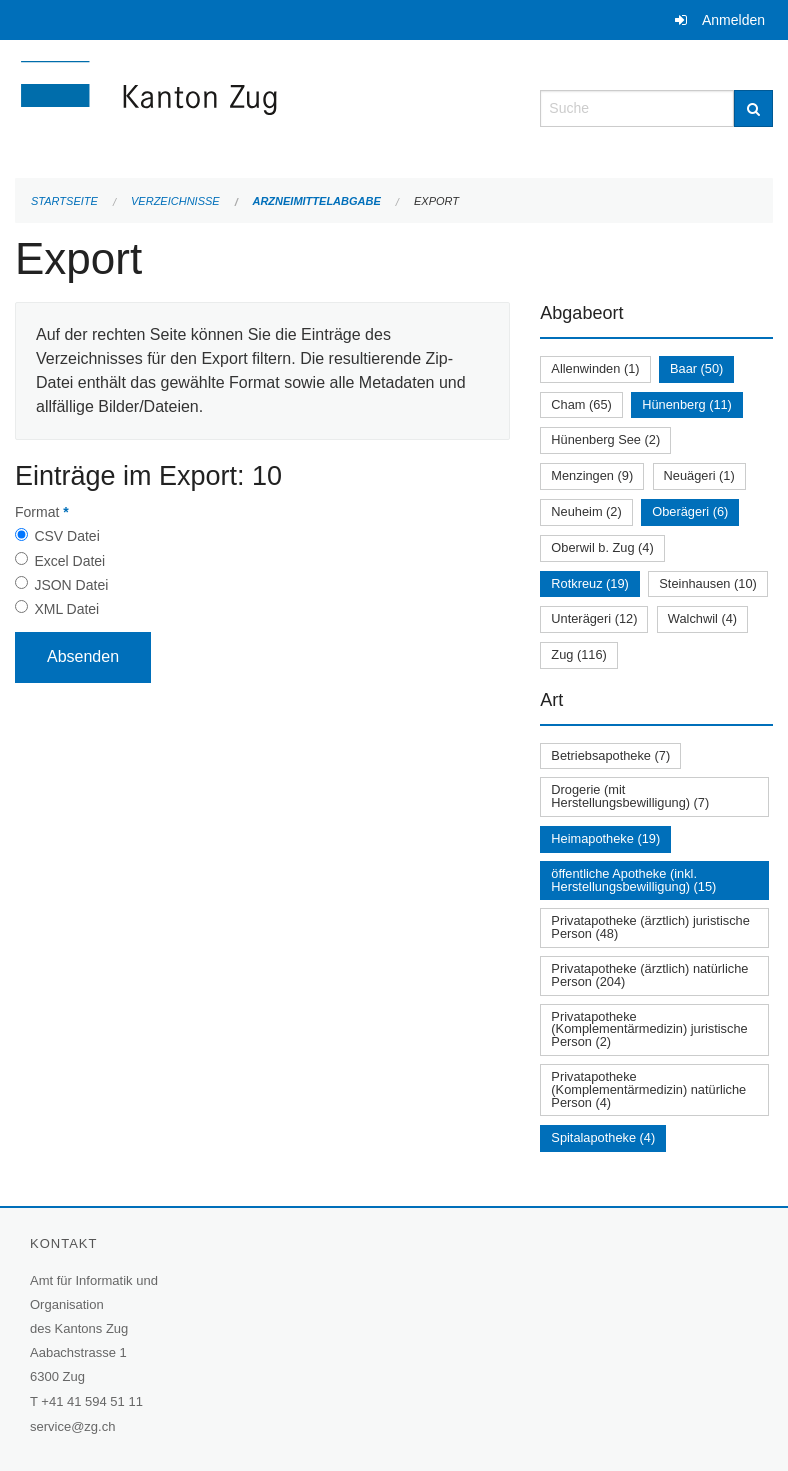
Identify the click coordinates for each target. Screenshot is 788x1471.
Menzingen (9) (592, 475)
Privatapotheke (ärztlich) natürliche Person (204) (649, 975)
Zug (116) (578, 654)
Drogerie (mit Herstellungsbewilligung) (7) (630, 796)
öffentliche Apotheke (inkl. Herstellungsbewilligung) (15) (633, 880)
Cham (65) (581, 404)
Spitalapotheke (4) (603, 1137)
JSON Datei (71, 585)
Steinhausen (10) (707, 583)
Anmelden (733, 20)
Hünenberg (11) (687, 404)
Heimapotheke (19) (605, 838)
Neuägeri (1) (699, 475)
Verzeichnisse (175, 201)
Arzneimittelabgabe (316, 201)
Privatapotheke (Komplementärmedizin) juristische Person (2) (649, 1029)
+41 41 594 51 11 (92, 1401)
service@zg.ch (72, 1426)
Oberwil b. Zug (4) (602, 547)
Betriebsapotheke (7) (610, 755)
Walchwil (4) (702, 618)
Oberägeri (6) (690, 511)
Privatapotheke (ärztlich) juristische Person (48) (650, 927)
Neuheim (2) (586, 511)
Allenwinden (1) (595, 368)
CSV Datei (66, 536)
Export (436, 201)
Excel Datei (69, 561)
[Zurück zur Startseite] (262, 106)
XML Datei (66, 609)
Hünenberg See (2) (605, 439)
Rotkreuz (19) (590, 583)
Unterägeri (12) (594, 618)
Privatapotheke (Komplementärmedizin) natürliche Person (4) (648, 1089)
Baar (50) (696, 368)
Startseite (64, 201)
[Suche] (753, 108)
